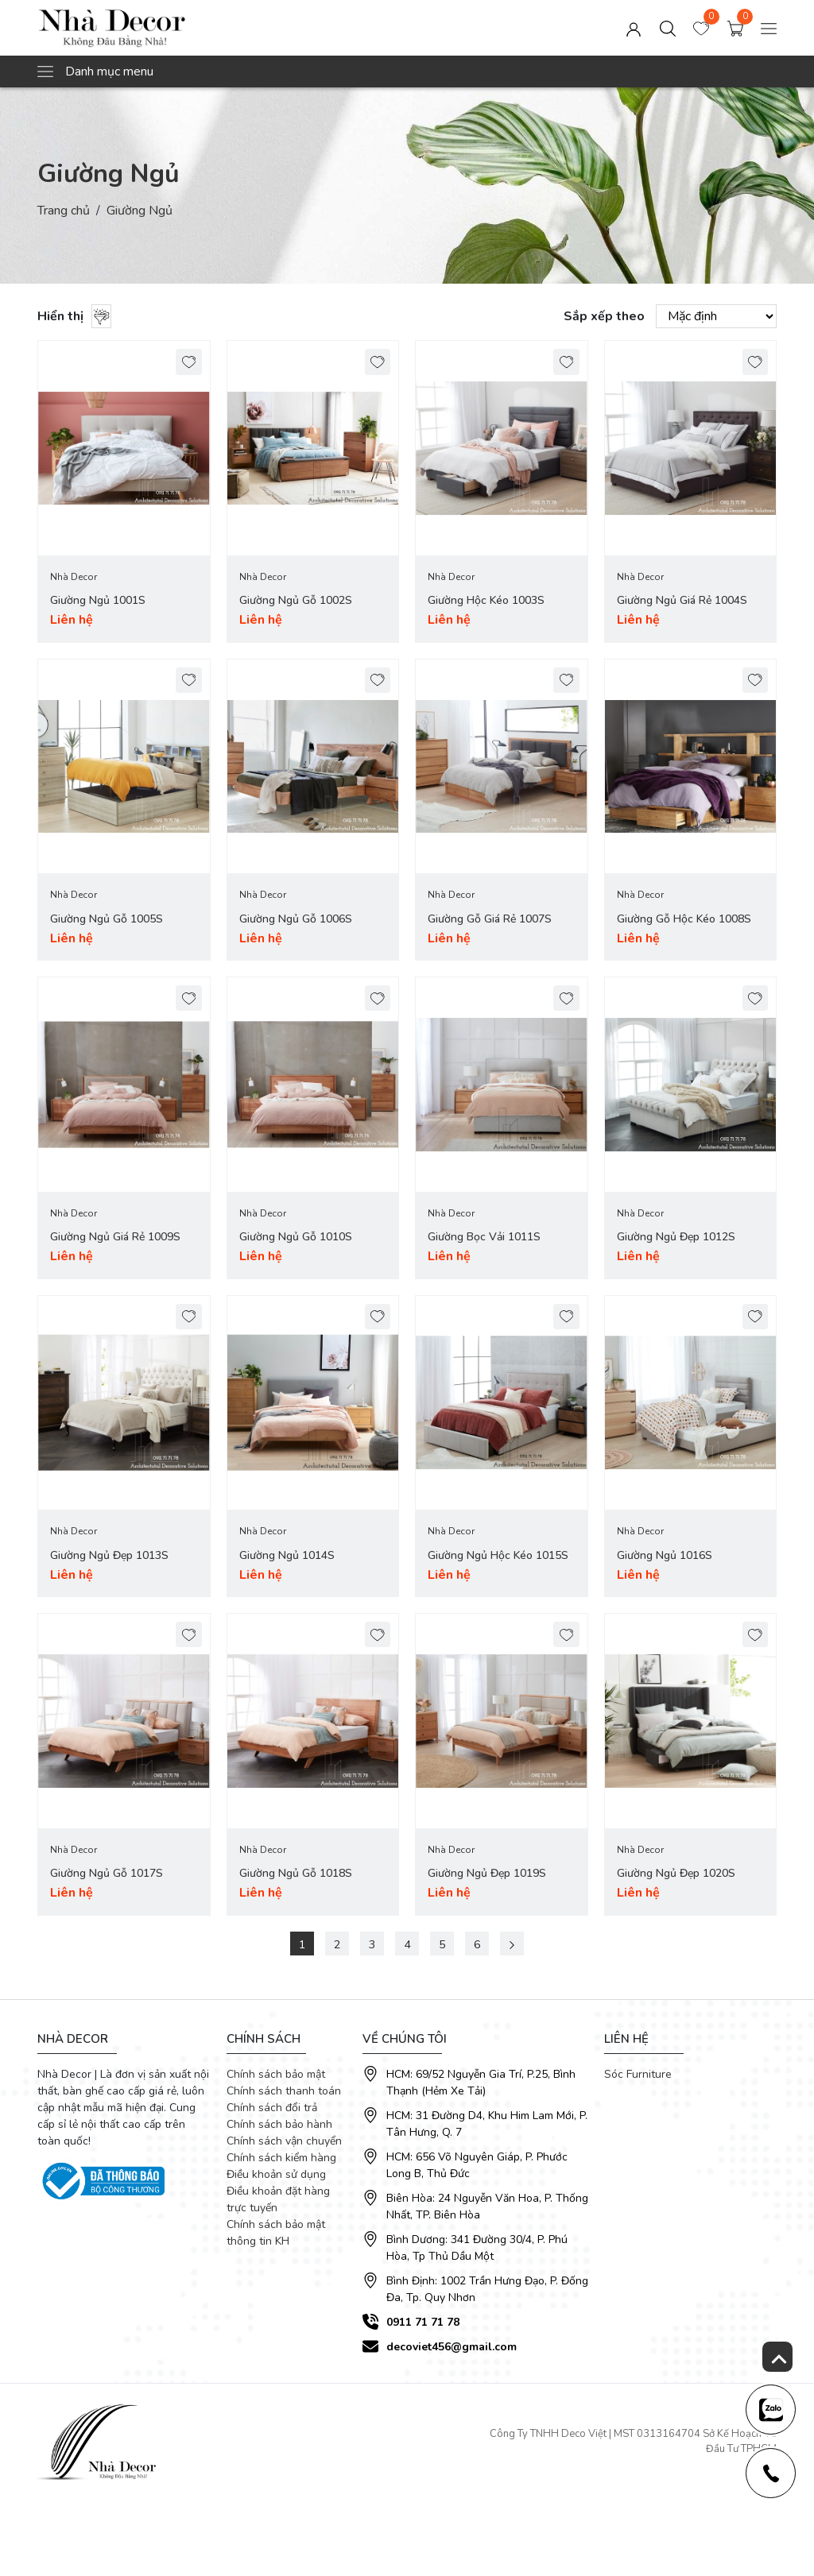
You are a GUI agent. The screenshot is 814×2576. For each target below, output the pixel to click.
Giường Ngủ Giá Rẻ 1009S (115, 1237)
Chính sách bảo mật (276, 2073)
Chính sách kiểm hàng (281, 2156)
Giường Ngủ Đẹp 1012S (676, 1237)
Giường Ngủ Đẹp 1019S (487, 1873)
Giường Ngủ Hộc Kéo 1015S (498, 1555)
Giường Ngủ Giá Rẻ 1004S (682, 601)
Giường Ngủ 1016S (664, 1555)
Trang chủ (63, 210)
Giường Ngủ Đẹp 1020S (676, 1873)
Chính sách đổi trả (272, 2106)
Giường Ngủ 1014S (287, 1555)
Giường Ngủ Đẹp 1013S (109, 1555)
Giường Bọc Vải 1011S (484, 1237)
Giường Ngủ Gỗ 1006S (295, 918)
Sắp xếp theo (604, 316)
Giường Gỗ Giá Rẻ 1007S (490, 918)
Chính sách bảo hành (279, 2123)
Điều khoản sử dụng (276, 2173)
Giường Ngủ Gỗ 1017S (106, 1873)
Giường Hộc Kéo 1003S (486, 601)
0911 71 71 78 (422, 2321)
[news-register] (770, 2409)
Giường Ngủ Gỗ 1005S (106, 918)
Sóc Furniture (638, 2073)
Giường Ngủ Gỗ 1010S (295, 1237)
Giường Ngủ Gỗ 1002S (295, 601)
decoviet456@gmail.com (451, 2346)
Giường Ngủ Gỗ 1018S (295, 1873)
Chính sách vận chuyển (284, 2140)
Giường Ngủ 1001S (97, 601)
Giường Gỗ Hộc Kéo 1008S (684, 918)
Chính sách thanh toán (284, 2090)
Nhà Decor (73, 577)
